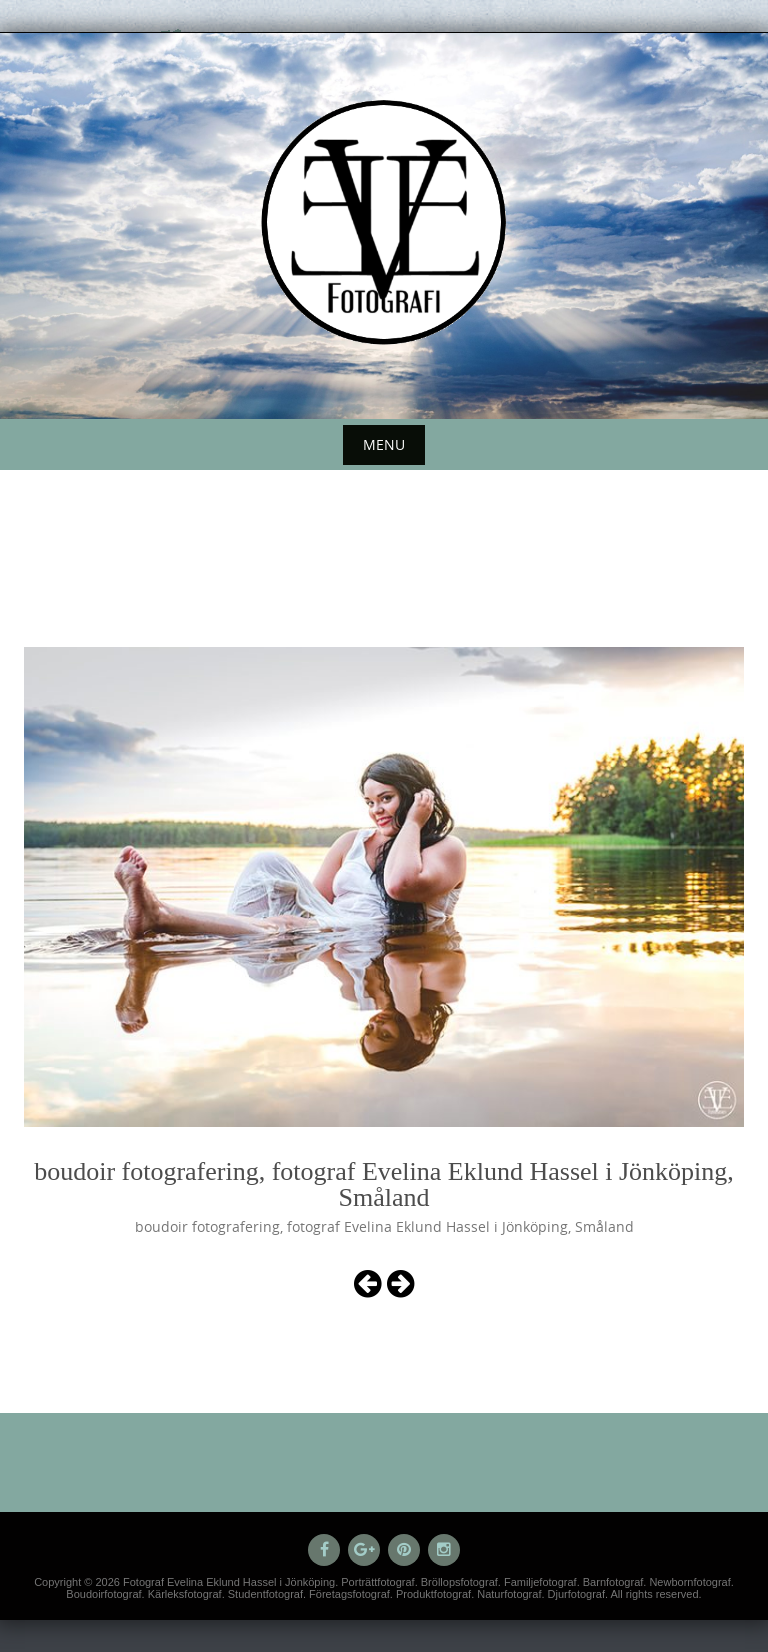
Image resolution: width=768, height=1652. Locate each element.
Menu (384, 444)
